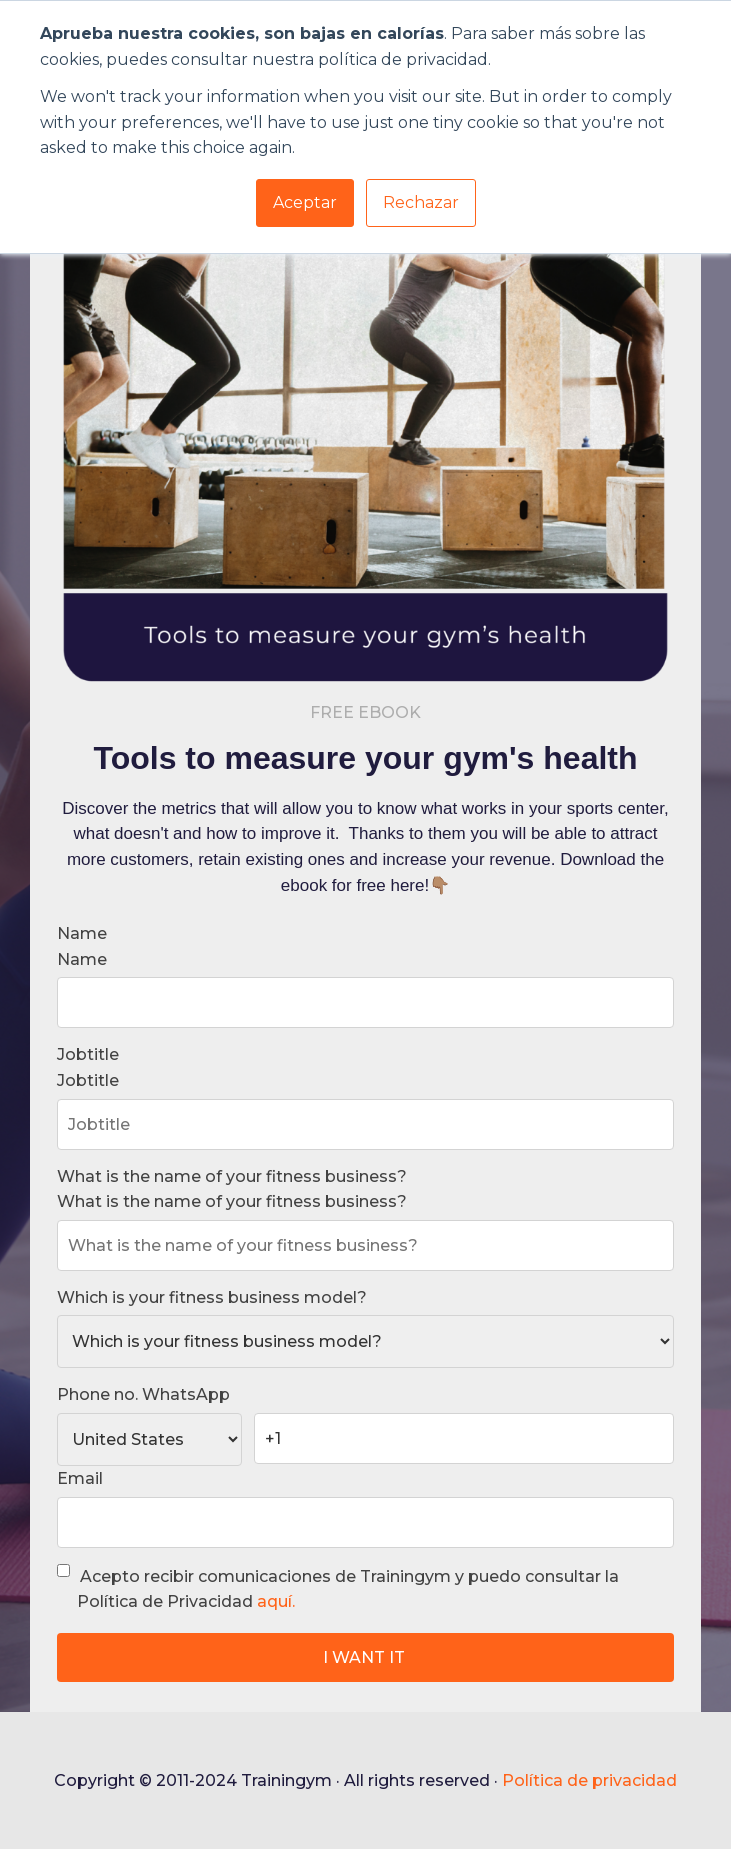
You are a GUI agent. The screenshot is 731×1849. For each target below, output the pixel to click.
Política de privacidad (589, 1780)
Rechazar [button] (421, 202)
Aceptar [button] (305, 202)
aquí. (276, 1601)
